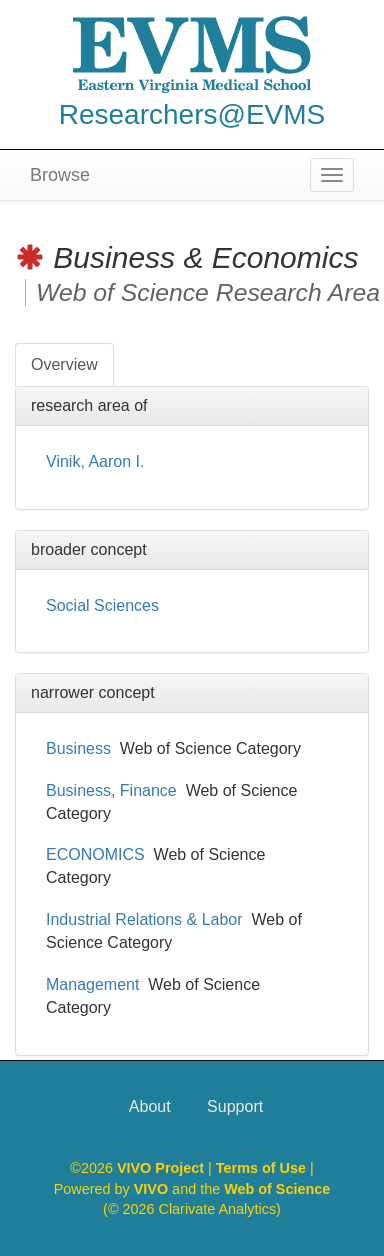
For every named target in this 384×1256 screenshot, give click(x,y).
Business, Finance (111, 790)
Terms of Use (263, 1168)
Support (235, 1106)
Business (78, 748)
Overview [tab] (64, 364)
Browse (60, 175)
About (150, 1106)
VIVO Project (162, 1168)
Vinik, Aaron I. (95, 461)
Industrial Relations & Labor (144, 919)
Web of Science (277, 1189)
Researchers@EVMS (192, 114)
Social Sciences (102, 605)
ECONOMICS (95, 854)
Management (92, 984)
